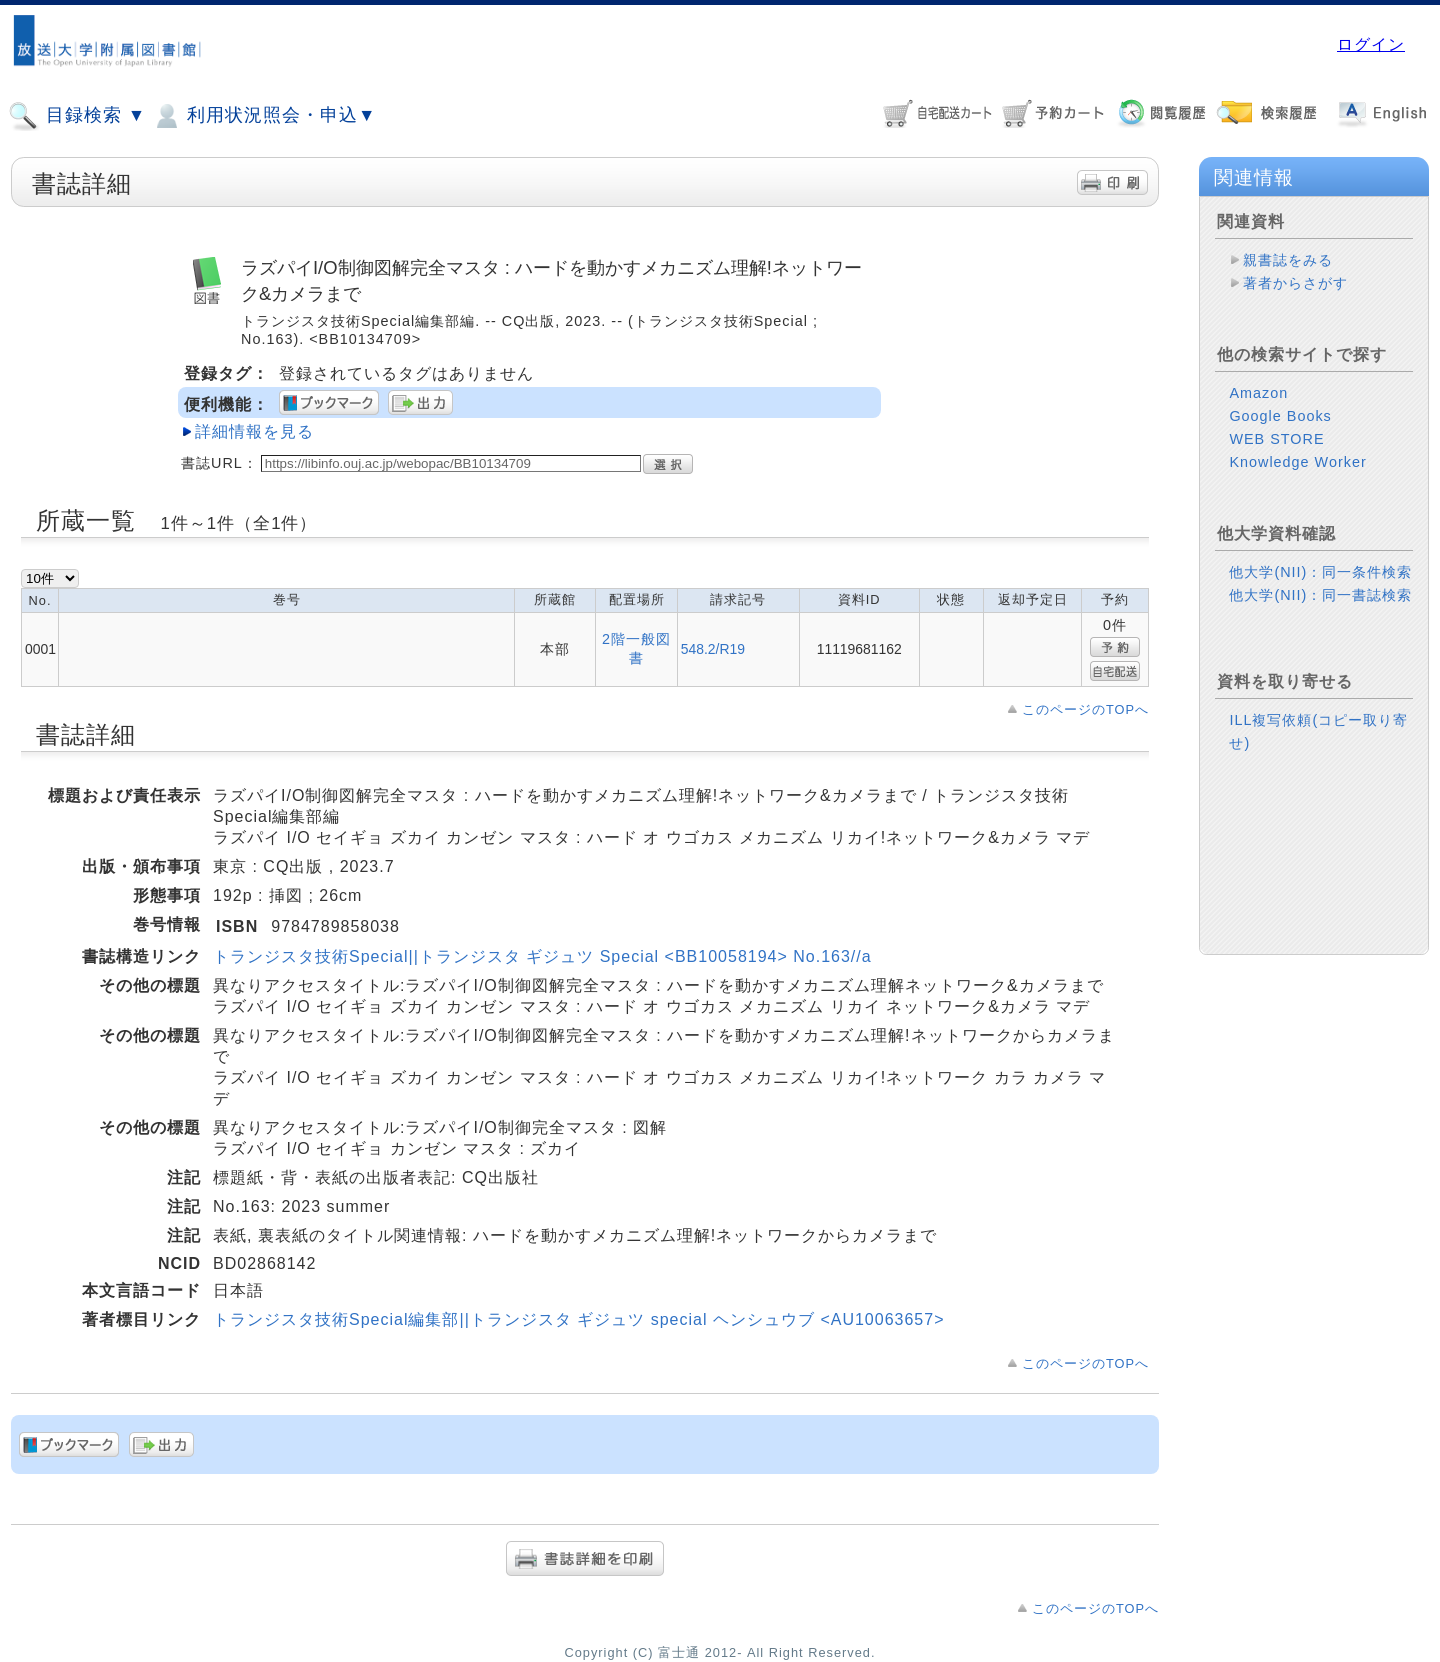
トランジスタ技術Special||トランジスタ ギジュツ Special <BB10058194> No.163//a (542, 956)
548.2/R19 (713, 649)
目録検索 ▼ (77, 116)
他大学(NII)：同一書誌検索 (1320, 595)
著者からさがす (1295, 283)
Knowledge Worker (1297, 462)
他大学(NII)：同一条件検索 (1320, 572)
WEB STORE (1276, 439)
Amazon (1258, 393)
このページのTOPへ (1085, 709)
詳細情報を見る (254, 431)
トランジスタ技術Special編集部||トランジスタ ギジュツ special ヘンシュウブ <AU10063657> (578, 1319)
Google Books (1280, 416)
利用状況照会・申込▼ (263, 116)
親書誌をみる (1288, 260)
